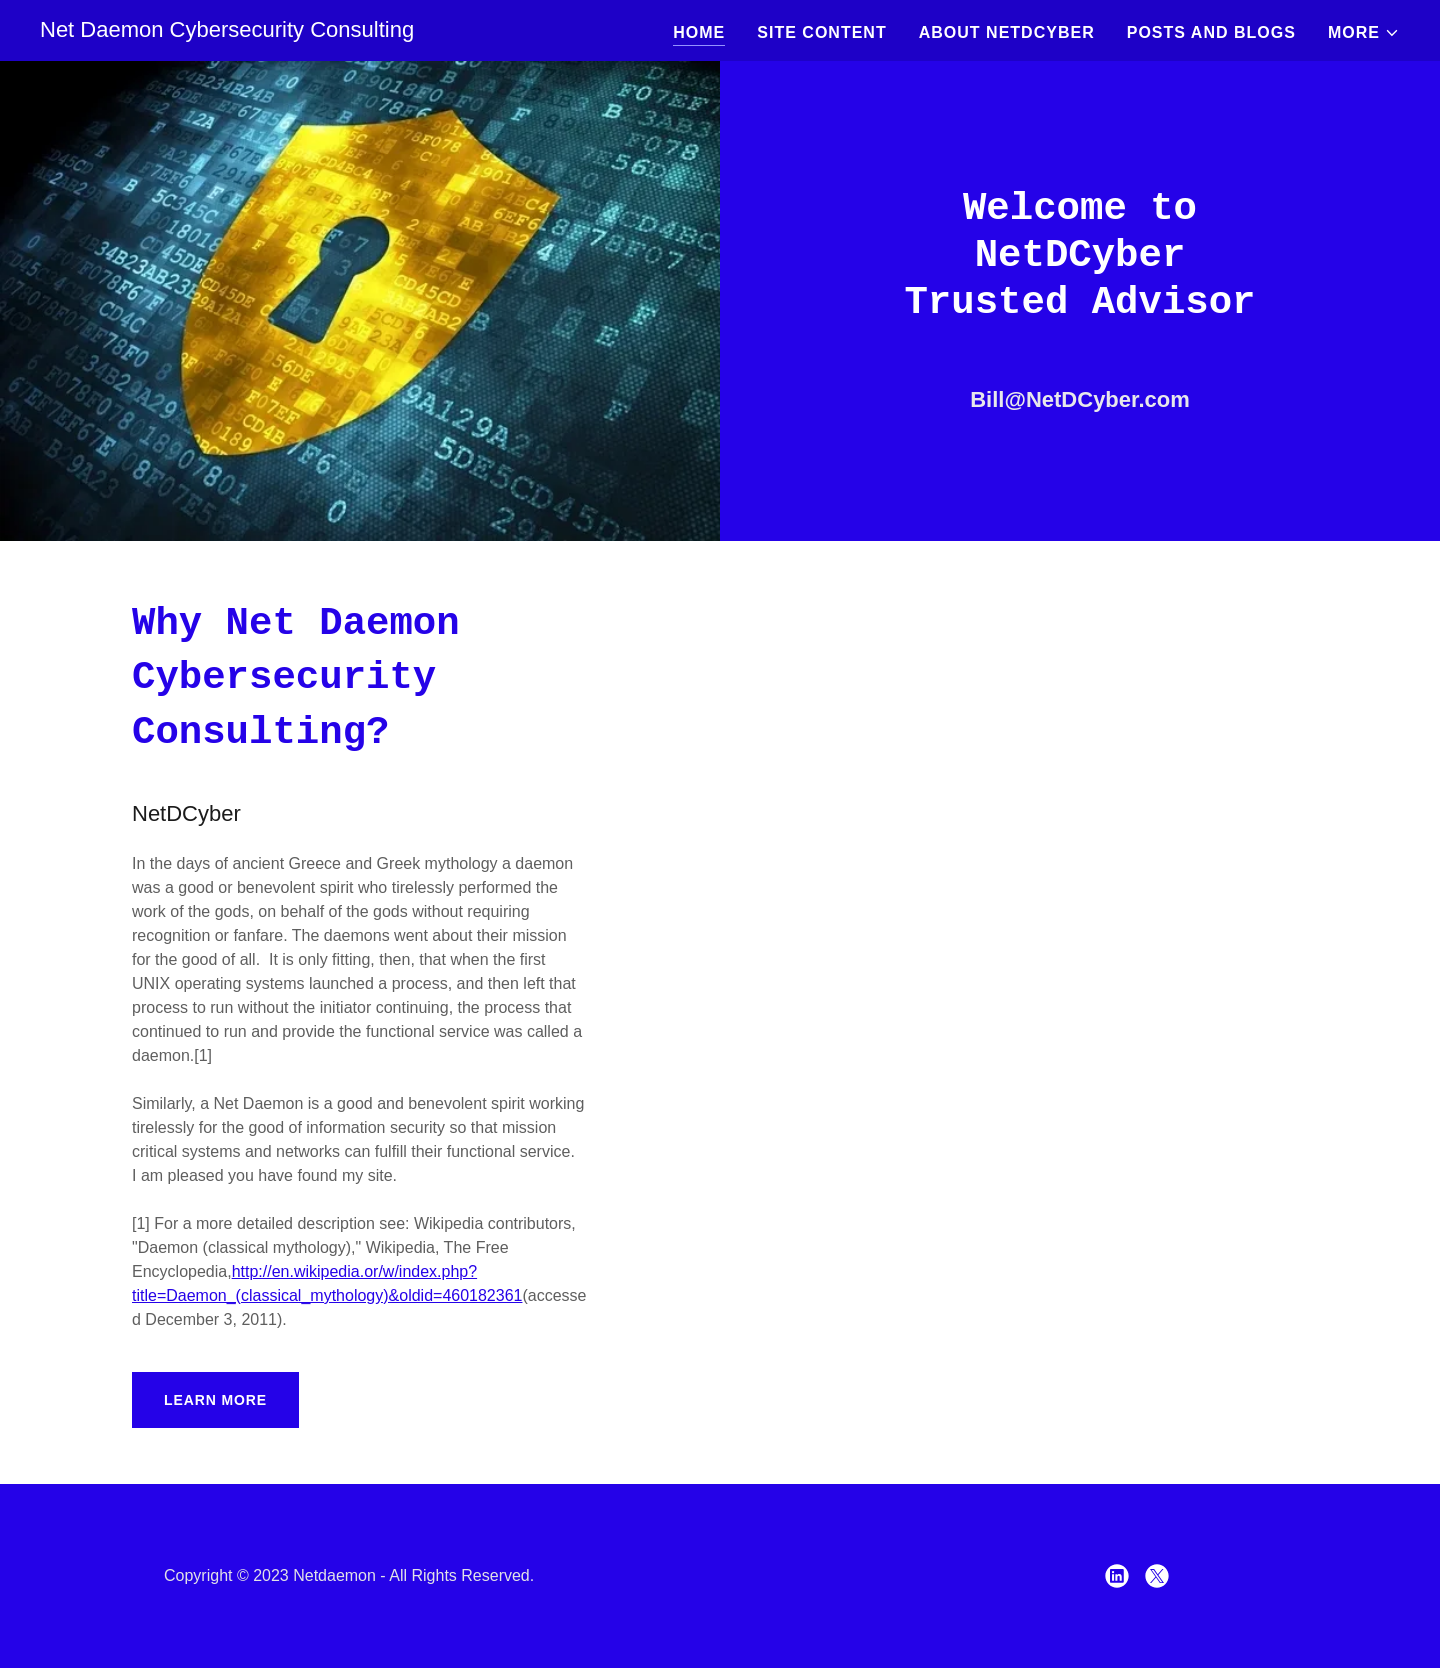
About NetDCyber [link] (1007, 32)
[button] (1364, 33)
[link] (227, 31)
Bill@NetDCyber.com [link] (1080, 399)
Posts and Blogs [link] (1211, 32)
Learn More (215, 1400)
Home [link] (699, 32)
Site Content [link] (821, 32)
